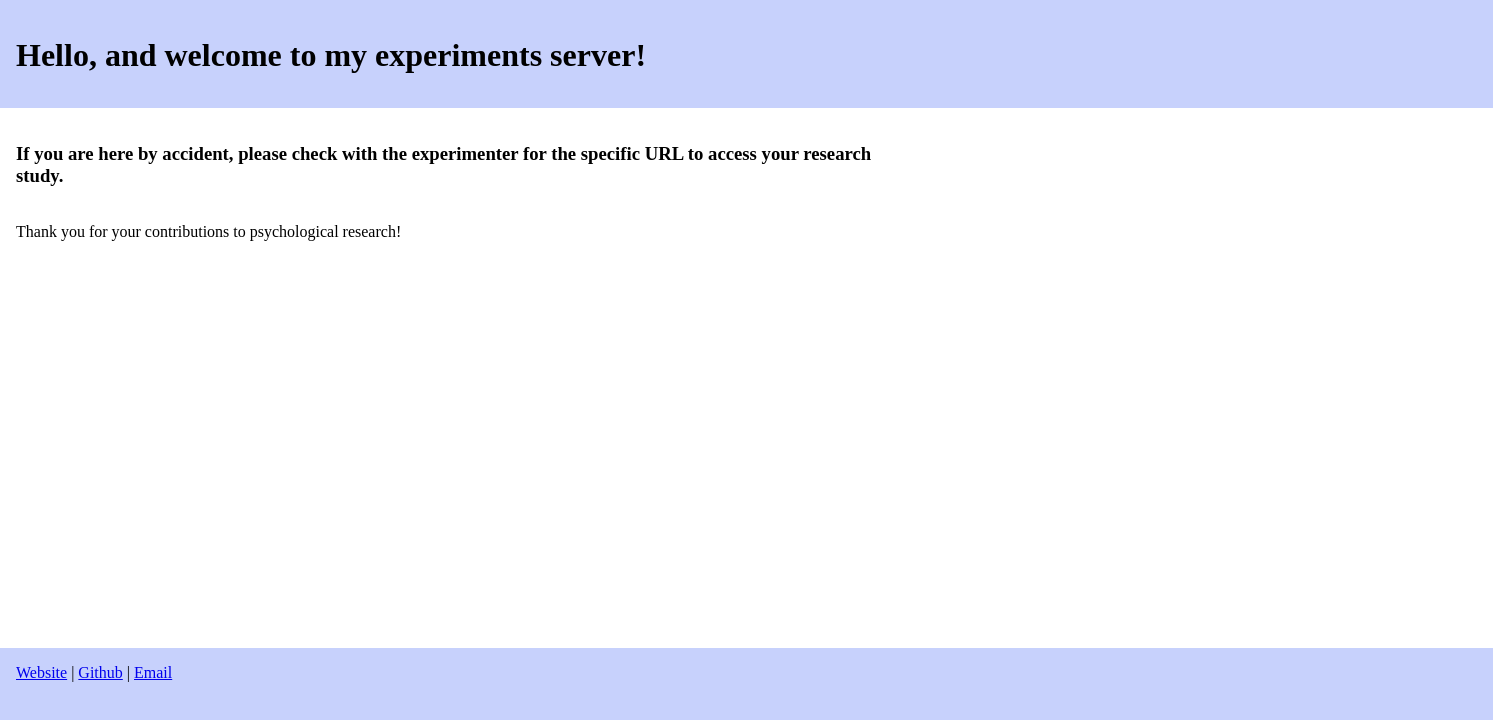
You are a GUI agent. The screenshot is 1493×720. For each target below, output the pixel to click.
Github (100, 672)
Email (153, 672)
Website (41, 672)
